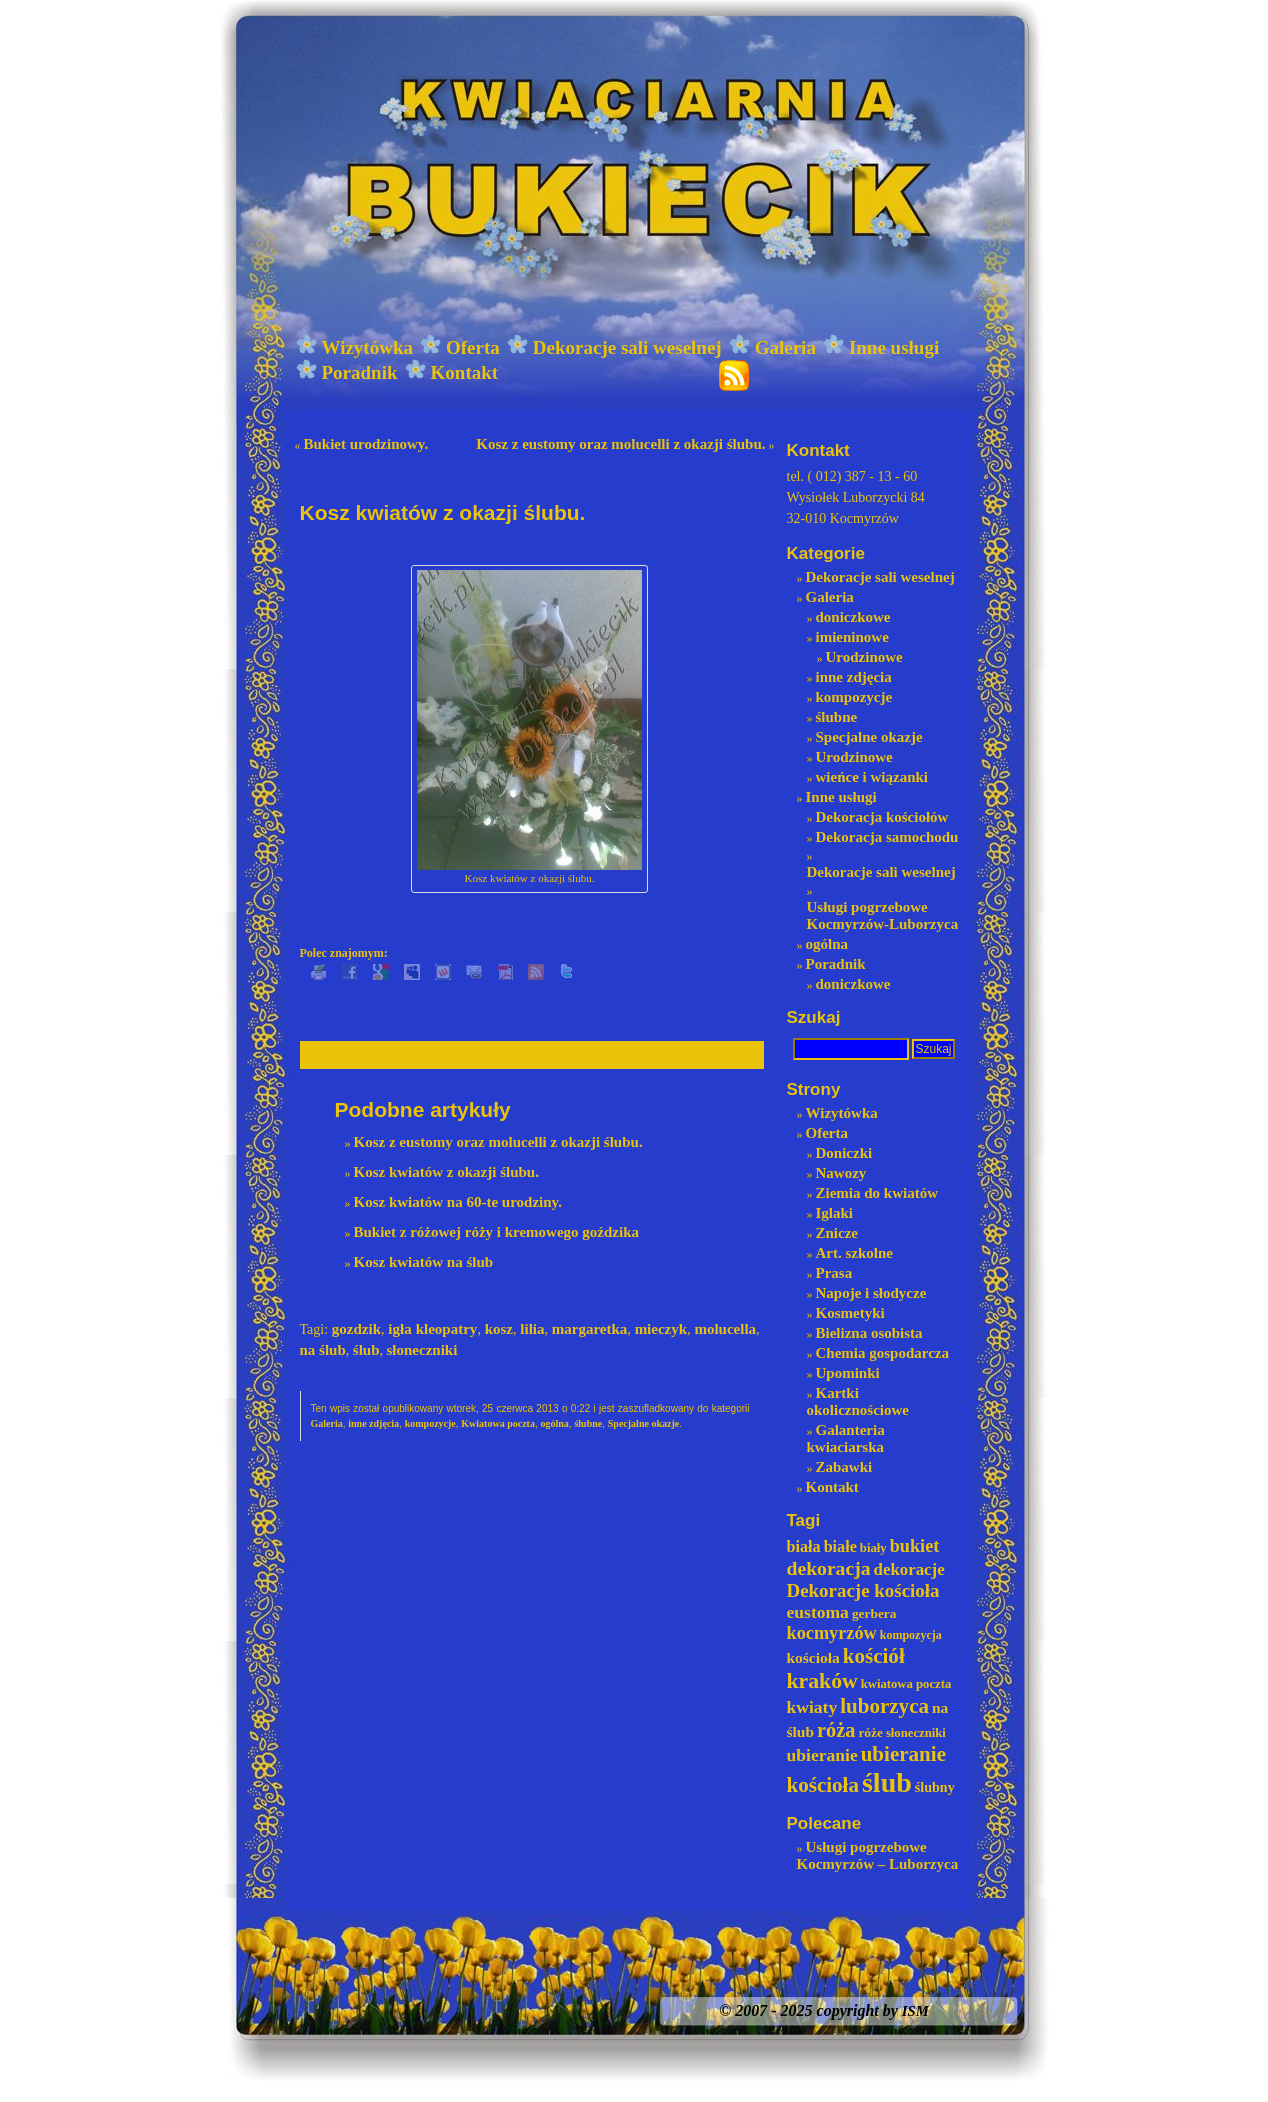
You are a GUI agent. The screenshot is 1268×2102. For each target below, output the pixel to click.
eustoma (818, 1612)
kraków (822, 1681)
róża (836, 1730)
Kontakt (452, 372)
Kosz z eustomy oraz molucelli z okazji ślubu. (620, 444)
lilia (532, 1329)
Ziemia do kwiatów (877, 1193)
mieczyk (661, 1329)
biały (873, 1548)
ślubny (935, 1787)
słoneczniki (422, 1350)
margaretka (590, 1329)
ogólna (555, 1423)
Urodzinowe (864, 657)
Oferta (460, 347)
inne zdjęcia (373, 1423)
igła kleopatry (432, 1329)
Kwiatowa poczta (498, 1423)
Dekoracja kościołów (882, 817)
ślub (366, 1350)
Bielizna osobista (869, 1333)
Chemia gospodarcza (882, 1353)
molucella (725, 1329)
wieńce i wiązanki (872, 777)
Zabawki (844, 1467)
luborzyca (884, 1706)
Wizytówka (354, 347)
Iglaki (835, 1213)
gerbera (874, 1613)
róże (870, 1732)
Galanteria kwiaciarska (846, 1438)
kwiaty (812, 1707)
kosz (499, 1329)
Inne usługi (881, 347)
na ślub (323, 1350)
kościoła (813, 1657)
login (1233, 9)
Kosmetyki (850, 1313)
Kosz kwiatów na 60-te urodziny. (458, 1202)
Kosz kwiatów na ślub (424, 1262)
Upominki (848, 1373)
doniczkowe (853, 617)
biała (804, 1546)
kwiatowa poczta (906, 1684)
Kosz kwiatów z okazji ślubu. (446, 1172)
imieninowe (852, 637)
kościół (874, 1656)
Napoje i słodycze (871, 1293)
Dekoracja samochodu (887, 837)
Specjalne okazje (643, 1423)
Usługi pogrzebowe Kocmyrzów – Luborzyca (878, 1855)
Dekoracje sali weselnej (614, 347)
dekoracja (829, 1568)
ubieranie (822, 1755)
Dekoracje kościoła (863, 1590)
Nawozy (841, 1173)
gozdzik (356, 1329)
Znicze (837, 1233)
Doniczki (844, 1153)
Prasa (834, 1273)
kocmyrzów (832, 1633)
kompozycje (430, 1423)
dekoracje (909, 1569)
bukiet (915, 1546)
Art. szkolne (855, 1253)
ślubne (588, 1423)
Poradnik (347, 372)
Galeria (772, 347)
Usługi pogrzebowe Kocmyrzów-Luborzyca (883, 915)
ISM (915, 2011)
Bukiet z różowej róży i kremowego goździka (497, 1232)
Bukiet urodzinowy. (366, 444)
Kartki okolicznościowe (858, 1401)
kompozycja (911, 1635)
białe (840, 1546)
